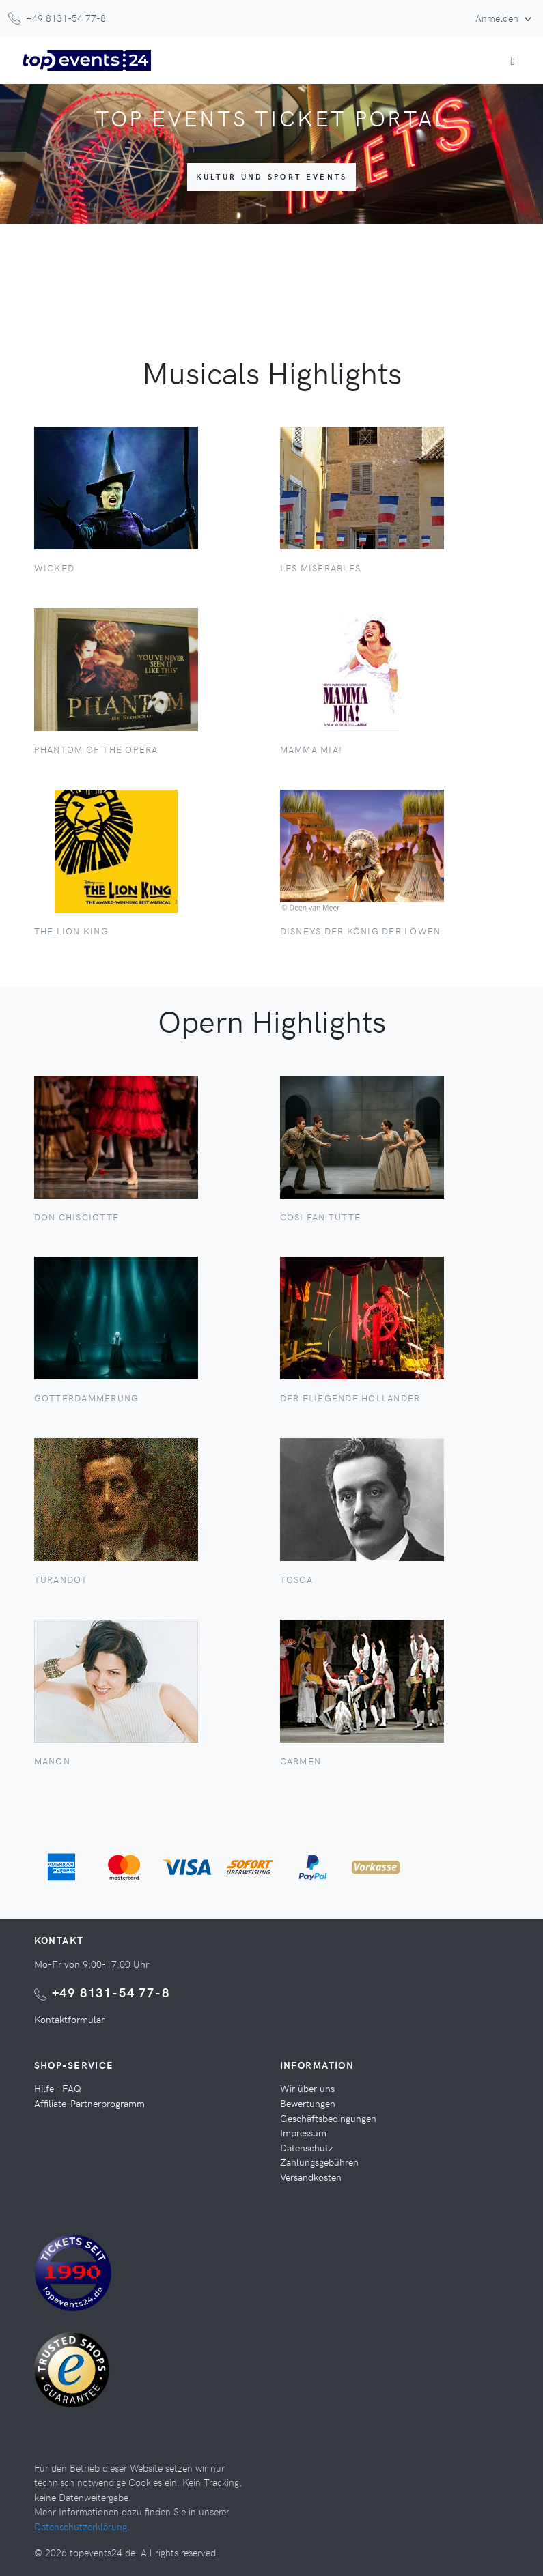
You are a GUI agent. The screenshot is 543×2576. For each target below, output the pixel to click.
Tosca (296, 1579)
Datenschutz (306, 2147)
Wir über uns (307, 2088)
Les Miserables (320, 567)
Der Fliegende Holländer (350, 1397)
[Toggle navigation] (512, 60)
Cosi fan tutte (320, 1216)
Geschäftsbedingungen (328, 2118)
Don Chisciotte (77, 1216)
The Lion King (71, 930)
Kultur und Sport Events (272, 176)
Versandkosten (311, 2177)
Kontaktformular (69, 2019)
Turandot (61, 1579)
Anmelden (498, 18)
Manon (52, 1760)
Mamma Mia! (311, 749)
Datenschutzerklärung (80, 2526)
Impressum (303, 2132)
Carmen (301, 1760)
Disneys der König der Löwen (360, 930)
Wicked (54, 567)
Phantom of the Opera (96, 749)
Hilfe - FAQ (57, 2088)
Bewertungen (307, 2103)
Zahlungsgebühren (319, 2162)
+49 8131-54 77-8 (111, 1992)
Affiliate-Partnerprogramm (89, 2103)
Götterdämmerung (86, 1397)
